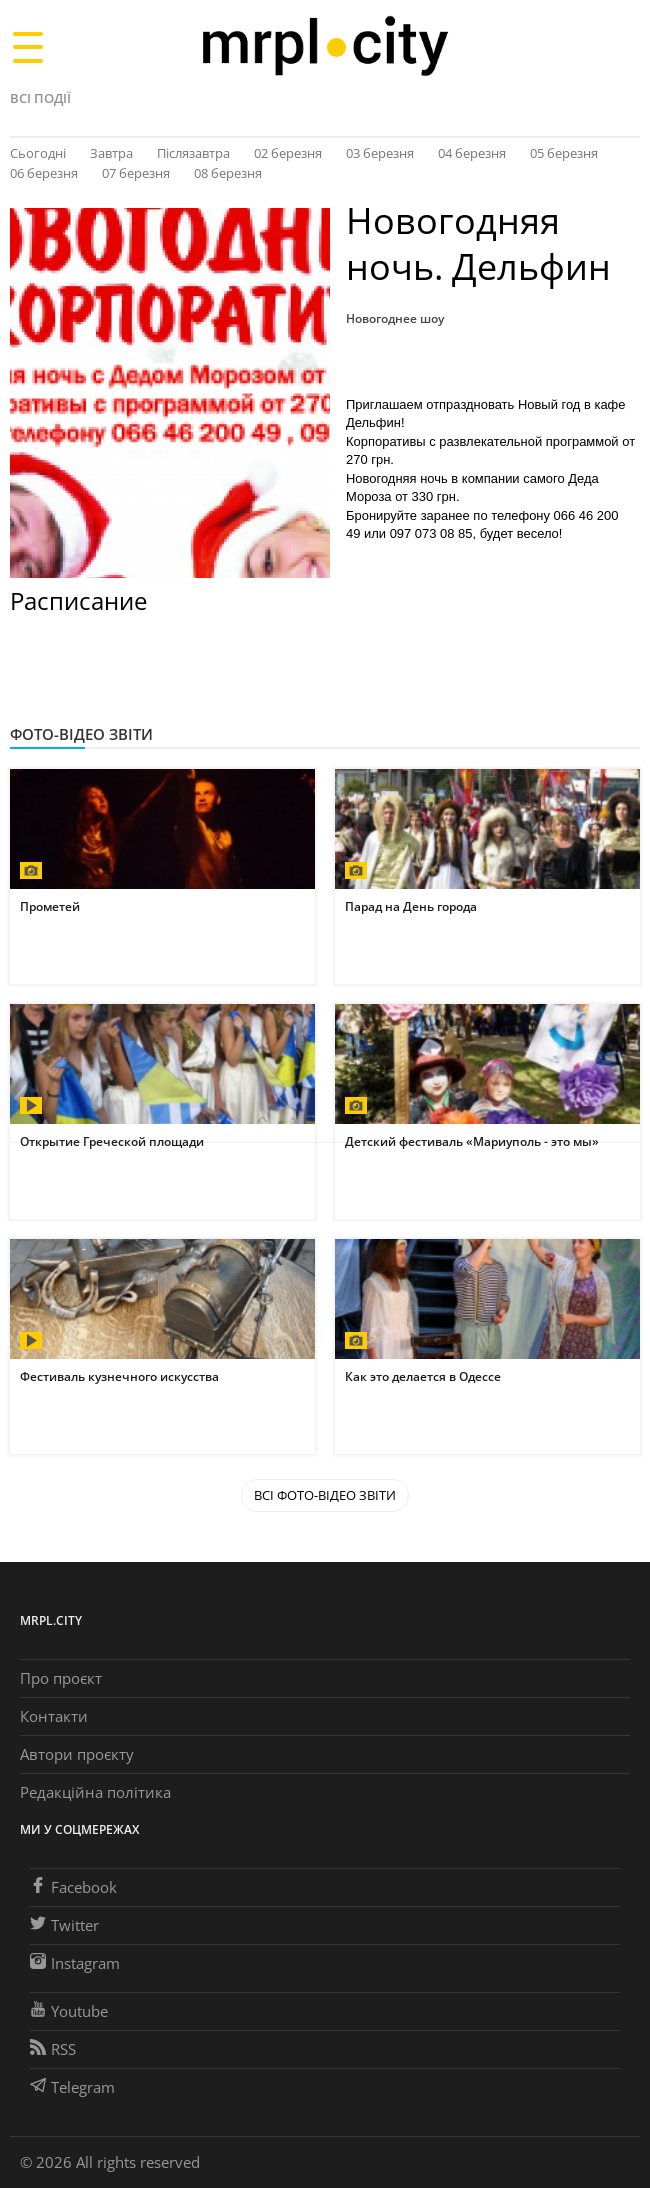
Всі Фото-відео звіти (325, 1495)
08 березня (228, 173)
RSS (53, 2049)
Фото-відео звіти (81, 734)
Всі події (40, 98)
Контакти (54, 1716)
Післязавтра (193, 153)
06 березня (44, 173)
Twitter (64, 1925)
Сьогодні (38, 153)
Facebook (73, 1887)
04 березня (472, 153)
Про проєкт (61, 1678)
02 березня (288, 153)
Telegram (72, 2087)
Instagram (75, 1963)
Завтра (111, 153)
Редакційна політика (95, 1792)
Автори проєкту (77, 1754)
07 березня (136, 173)
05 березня (564, 153)
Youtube (69, 2011)
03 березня (380, 153)
